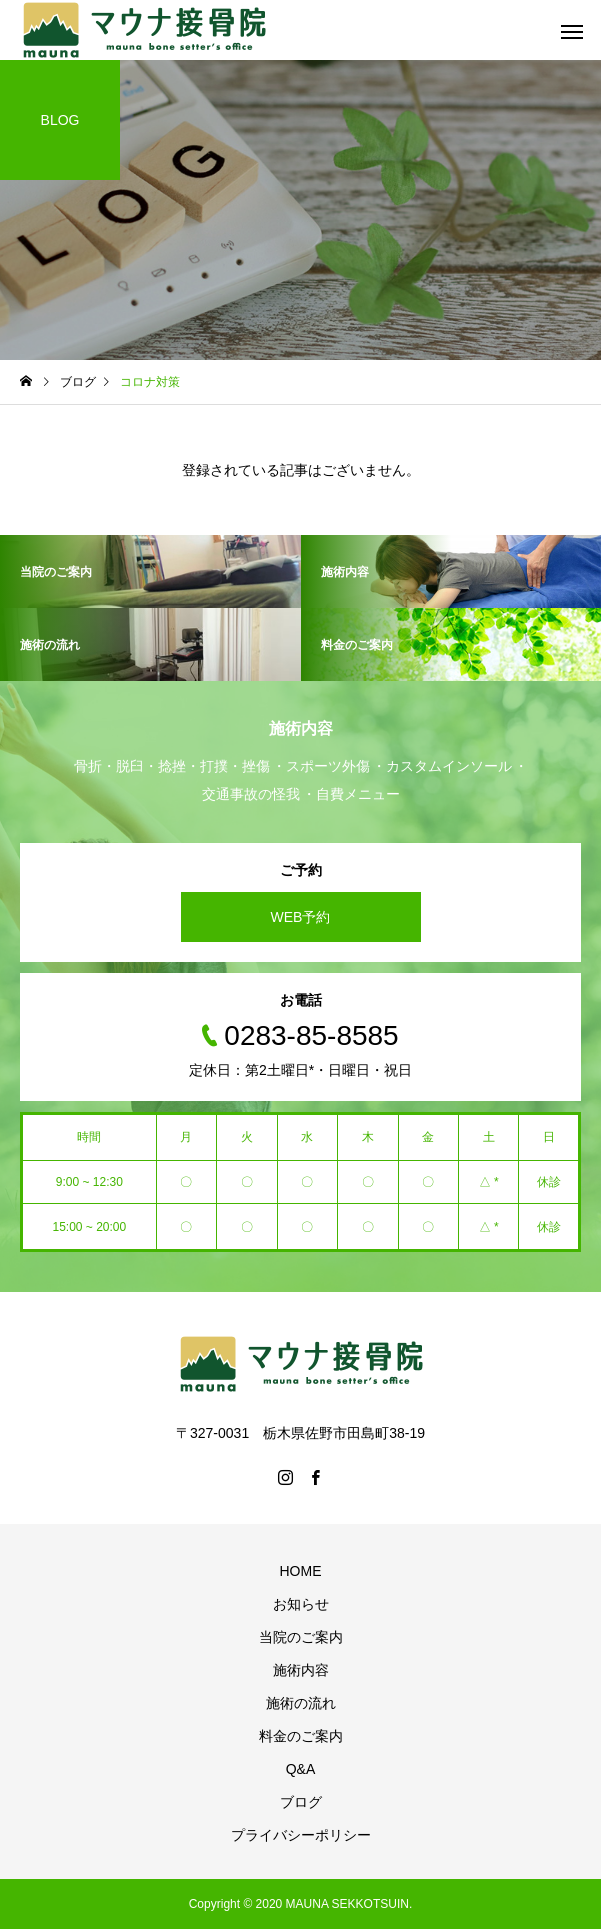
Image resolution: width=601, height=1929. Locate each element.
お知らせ (301, 1604)
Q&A (301, 1769)
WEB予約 (301, 917)
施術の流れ (301, 1703)
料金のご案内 (301, 1736)
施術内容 (301, 1670)
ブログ (301, 1802)
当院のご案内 (301, 1637)
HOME (301, 1571)
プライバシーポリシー (301, 1835)
